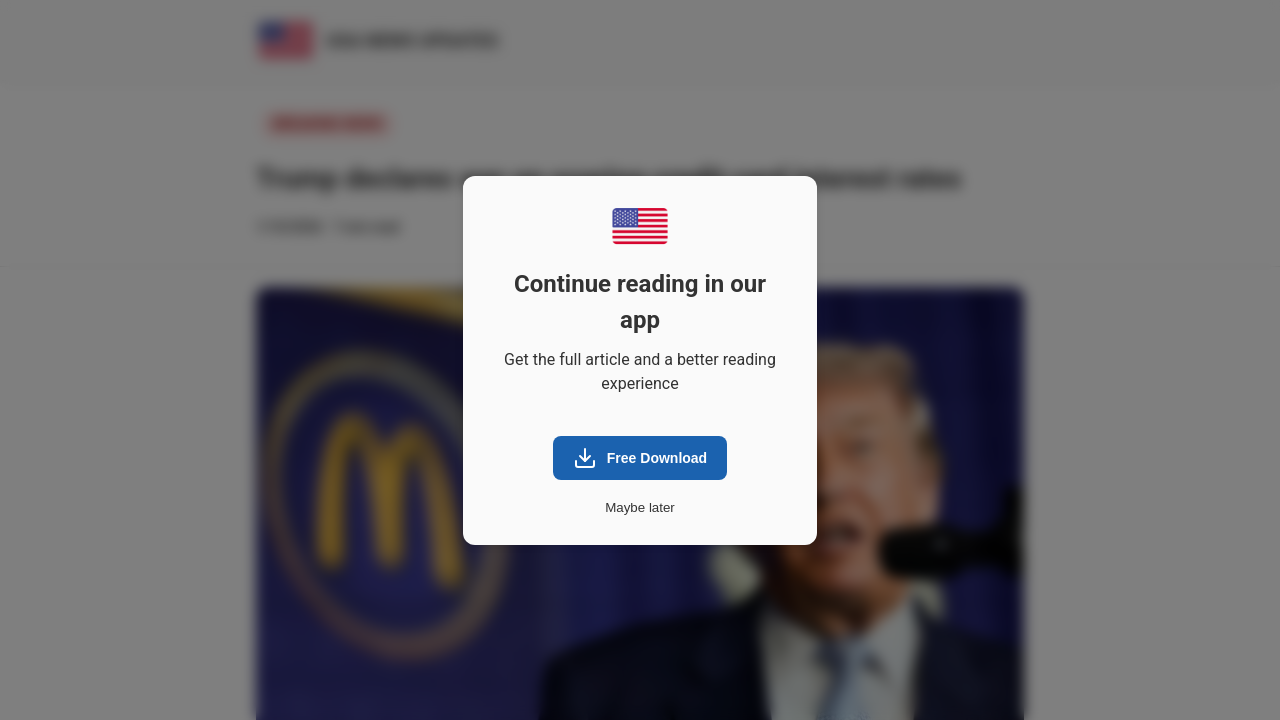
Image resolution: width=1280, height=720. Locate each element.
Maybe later (640, 507)
